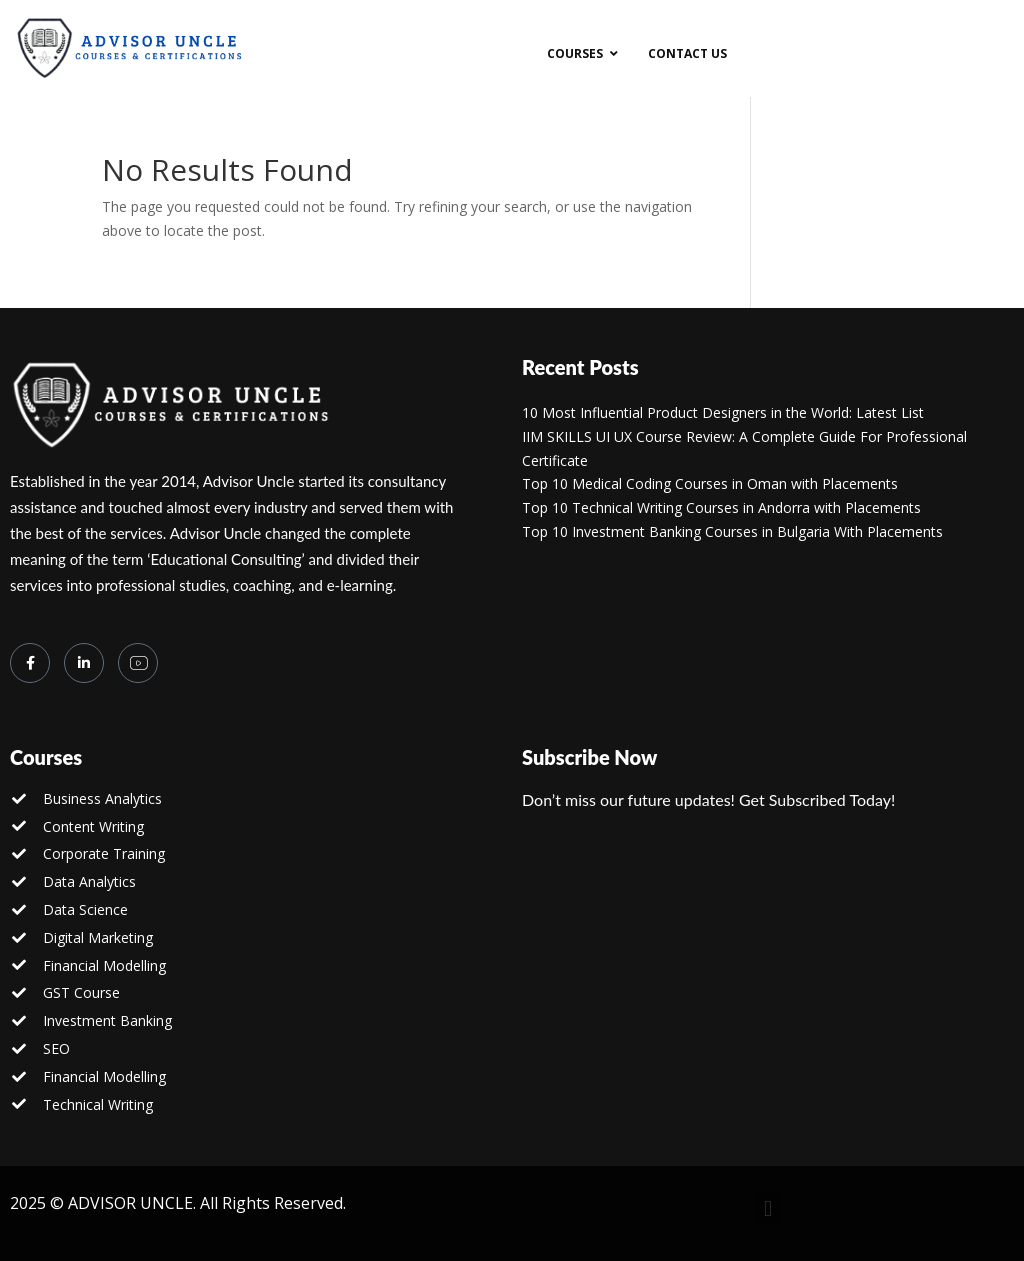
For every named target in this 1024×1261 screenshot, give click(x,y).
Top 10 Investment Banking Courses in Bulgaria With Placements (732, 531)
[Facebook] (30, 663)
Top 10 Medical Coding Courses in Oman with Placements (710, 483)
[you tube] (138, 663)
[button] (767, 1208)
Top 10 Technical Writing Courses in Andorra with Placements (721, 507)
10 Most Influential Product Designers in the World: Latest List (723, 412)
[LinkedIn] (84, 663)
